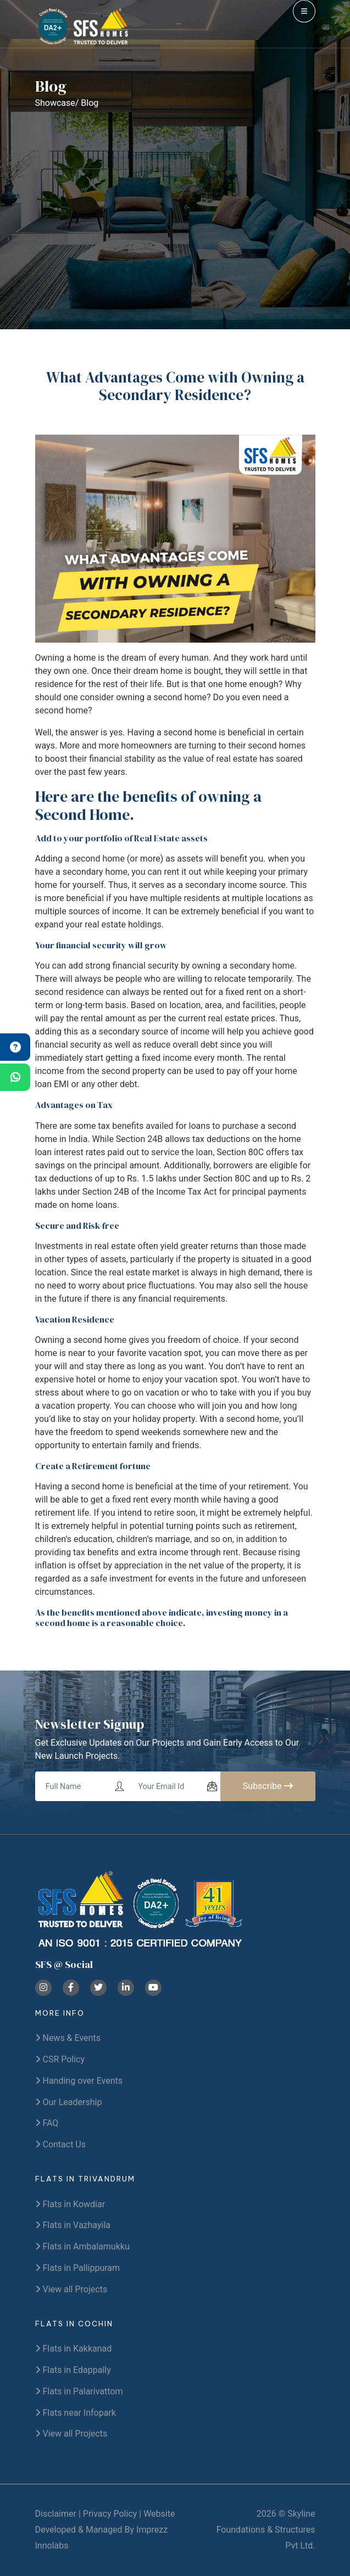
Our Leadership (68, 2102)
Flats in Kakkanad (73, 2348)
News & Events (68, 2038)
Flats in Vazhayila (72, 2225)
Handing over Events (79, 2081)
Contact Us (60, 2144)
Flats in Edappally (73, 2370)
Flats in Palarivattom (79, 2391)
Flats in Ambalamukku (82, 2246)
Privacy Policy (110, 2513)
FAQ (47, 2123)
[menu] (304, 11)
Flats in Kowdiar (70, 2204)
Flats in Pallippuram (77, 2268)
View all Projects (71, 2289)
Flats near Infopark (75, 2413)
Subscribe (268, 1786)
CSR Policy (60, 2059)
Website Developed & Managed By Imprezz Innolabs (105, 2529)
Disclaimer (55, 2513)
